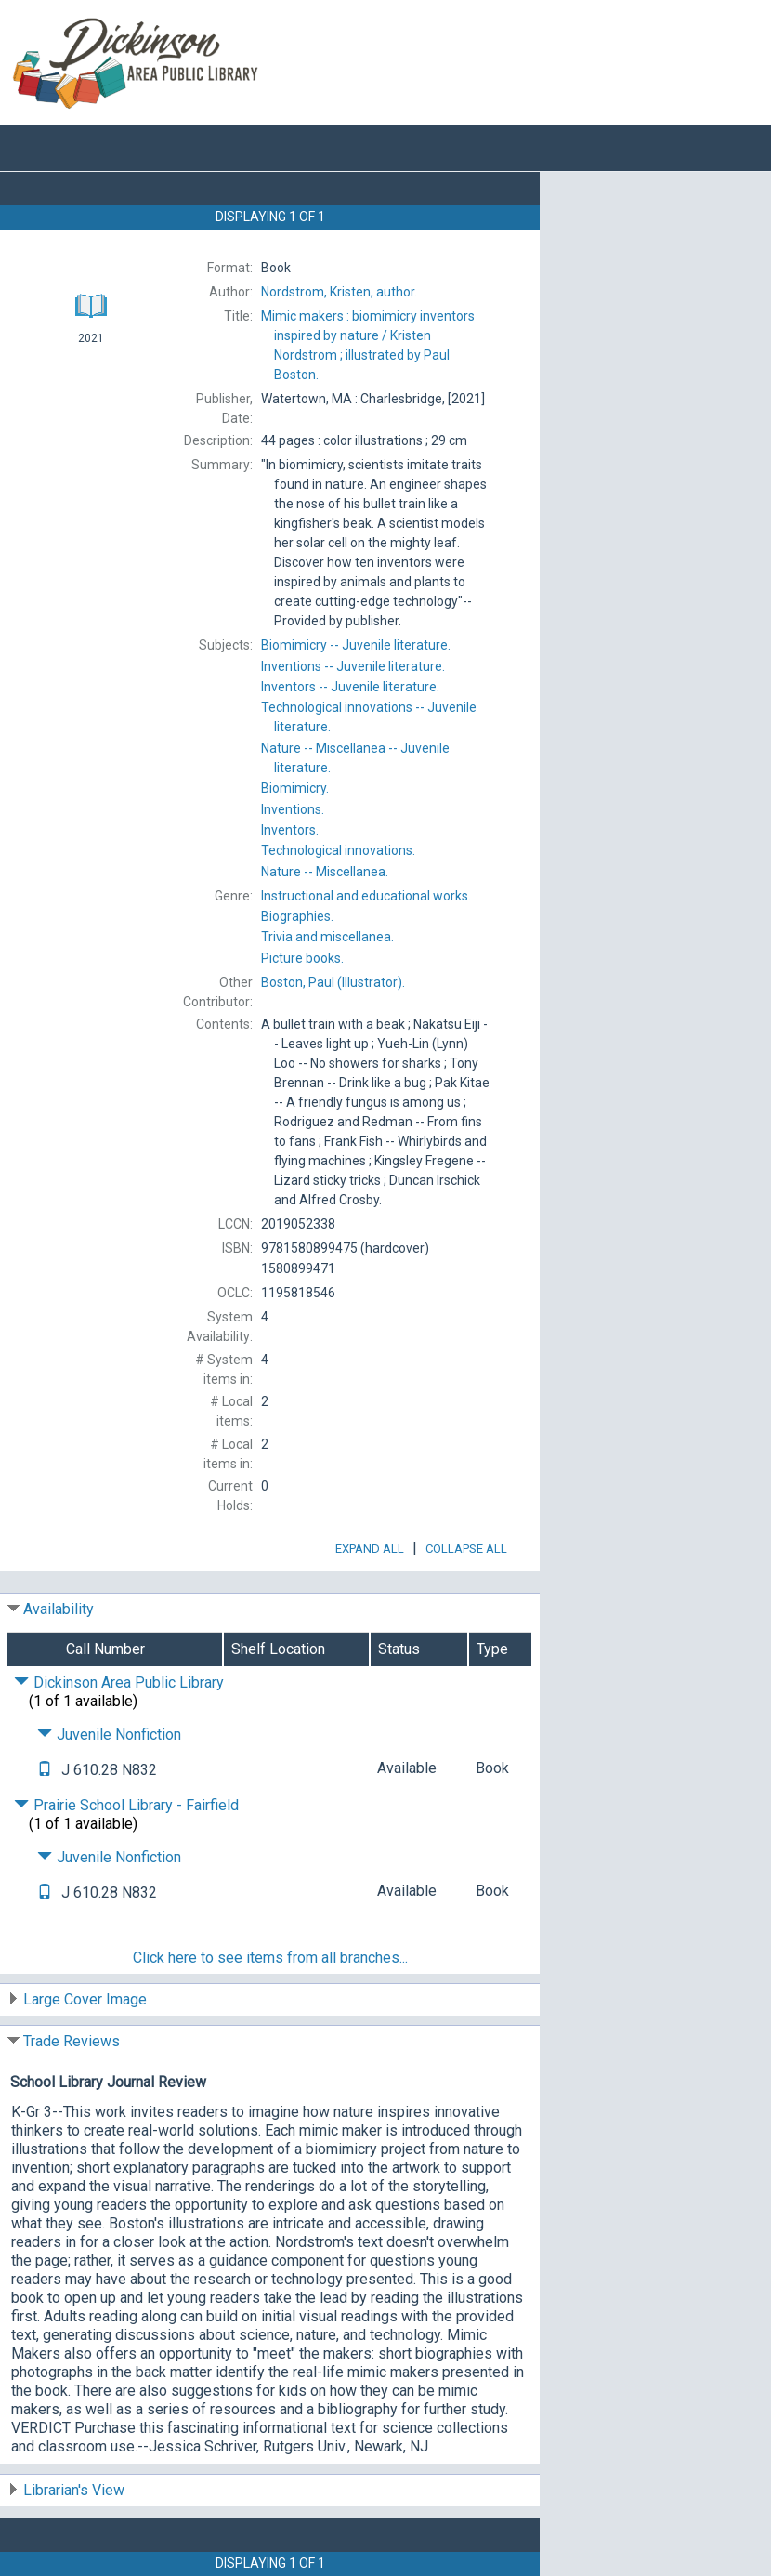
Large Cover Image (85, 1999)
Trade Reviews (71, 2041)
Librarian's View (73, 2490)
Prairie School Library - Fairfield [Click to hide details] (126, 1805)
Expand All (369, 1549)
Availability (58, 1609)
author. (339, 291)
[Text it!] (44, 1770)
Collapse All (466, 1549)
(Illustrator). (333, 982)
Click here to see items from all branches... (270, 1957)
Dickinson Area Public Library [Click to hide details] (119, 1682)
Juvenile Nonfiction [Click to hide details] (109, 1734)
